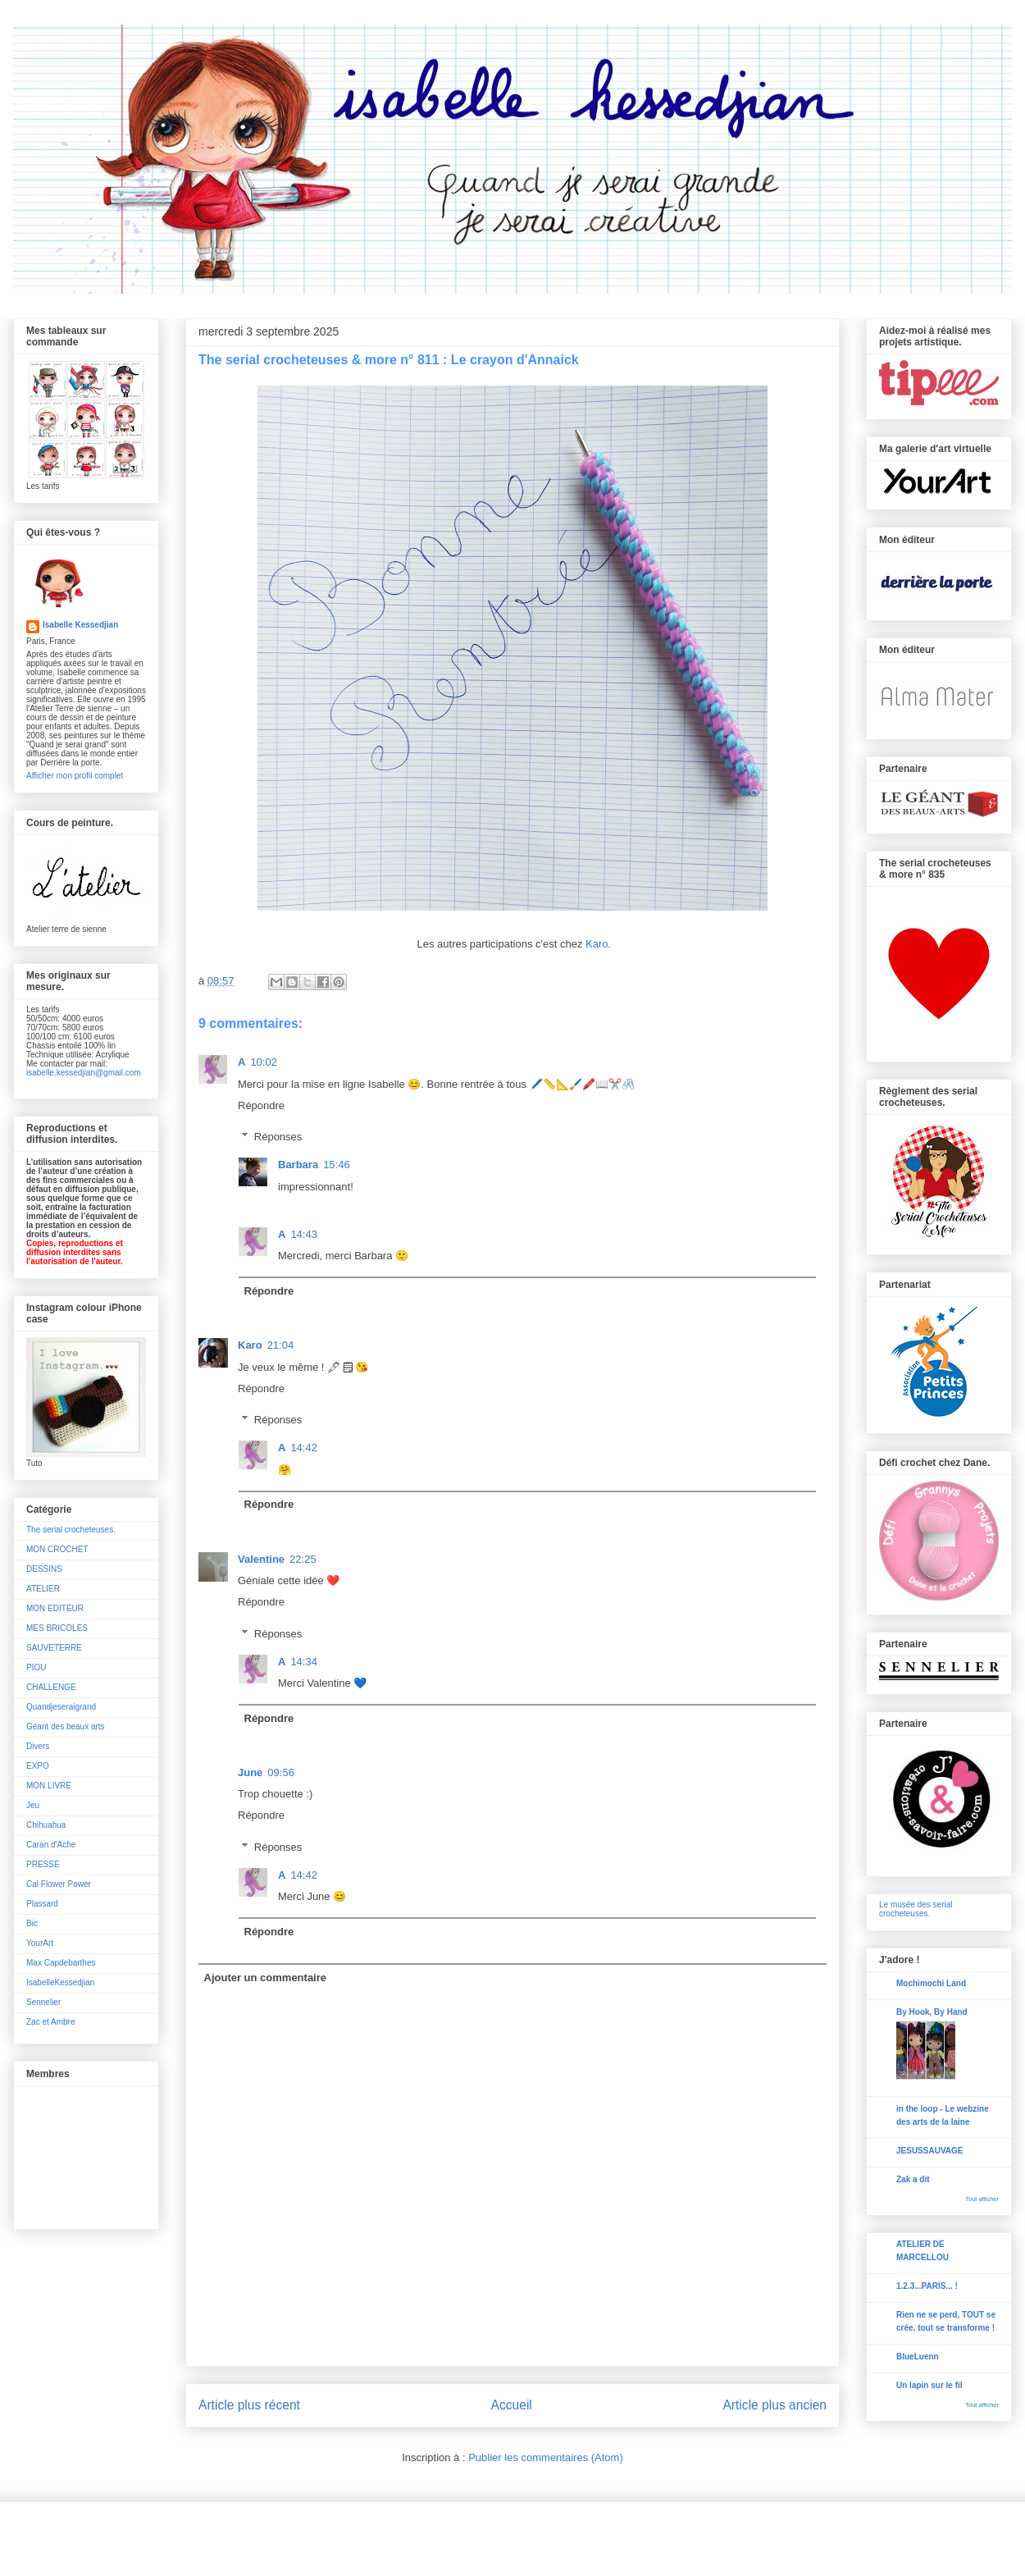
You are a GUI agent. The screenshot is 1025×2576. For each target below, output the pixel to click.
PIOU (36, 1667)
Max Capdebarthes (61, 1962)
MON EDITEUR (55, 1608)
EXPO (37, 1765)
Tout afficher (982, 2199)
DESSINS (44, 1568)
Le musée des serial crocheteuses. (916, 1909)
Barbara (298, 1164)
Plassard (42, 1903)
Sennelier (43, 2002)
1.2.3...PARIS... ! (927, 2286)
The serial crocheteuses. (71, 1529)
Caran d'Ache (50, 1844)
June (250, 1772)
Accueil (511, 2405)
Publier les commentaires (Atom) (545, 2457)
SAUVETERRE (54, 1647)
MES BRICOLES (57, 1628)
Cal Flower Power (58, 1884)
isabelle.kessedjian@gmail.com (83, 1072)
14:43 (303, 1234)
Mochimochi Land (931, 1983)
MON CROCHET (57, 1549)
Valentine (261, 1559)
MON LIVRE (48, 1785)
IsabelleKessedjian (60, 1982)
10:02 (263, 1062)
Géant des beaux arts (65, 1726)
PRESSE (43, 1864)
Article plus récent (249, 2405)
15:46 (336, 1164)
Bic (32, 1923)
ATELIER (43, 1588)
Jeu (32, 1805)
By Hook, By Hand (932, 2011)
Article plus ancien (774, 2405)
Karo (250, 1345)
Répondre (261, 1105)
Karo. (596, 944)
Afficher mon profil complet (74, 775)
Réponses (278, 1136)
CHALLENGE (51, 1687)
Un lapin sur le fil (929, 2385)
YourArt (39, 1943)
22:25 (303, 1559)
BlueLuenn (917, 2356)
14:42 (303, 1447)
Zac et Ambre (50, 2021)
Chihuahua (46, 1824)
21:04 (280, 1345)
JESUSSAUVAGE (929, 2150)
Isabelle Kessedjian (80, 624)
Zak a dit (913, 2179)
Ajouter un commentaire (265, 1977)
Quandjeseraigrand (61, 1706)
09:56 (280, 1772)
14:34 (303, 1662)
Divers (37, 1746)
